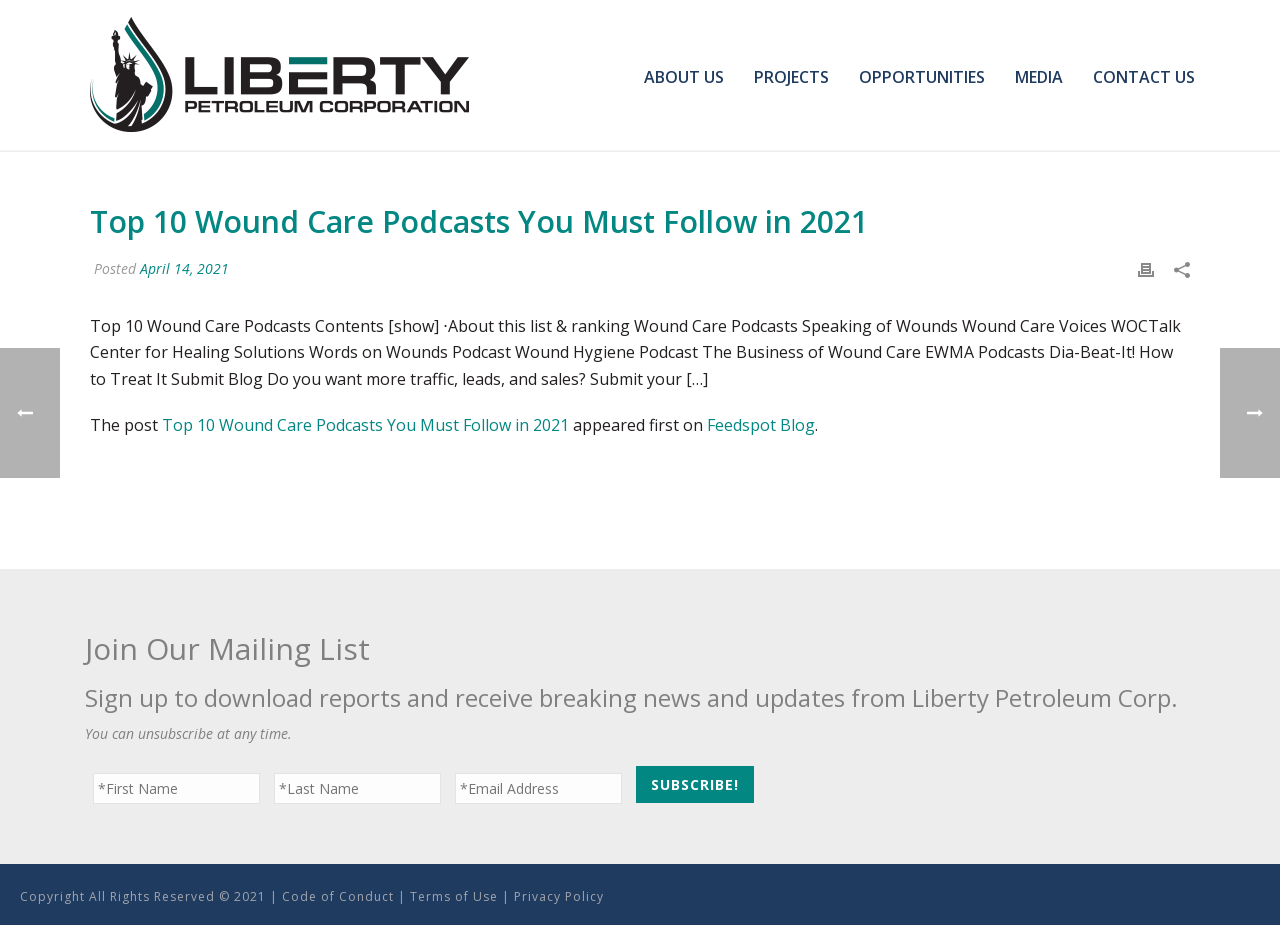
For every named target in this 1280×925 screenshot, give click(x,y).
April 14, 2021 (184, 268)
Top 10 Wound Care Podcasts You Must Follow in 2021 (365, 425)
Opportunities (922, 77)
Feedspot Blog (761, 425)
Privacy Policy (559, 896)
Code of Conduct (338, 896)
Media (1039, 77)
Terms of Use (454, 896)
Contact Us (1144, 77)
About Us (684, 77)
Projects (791, 77)
